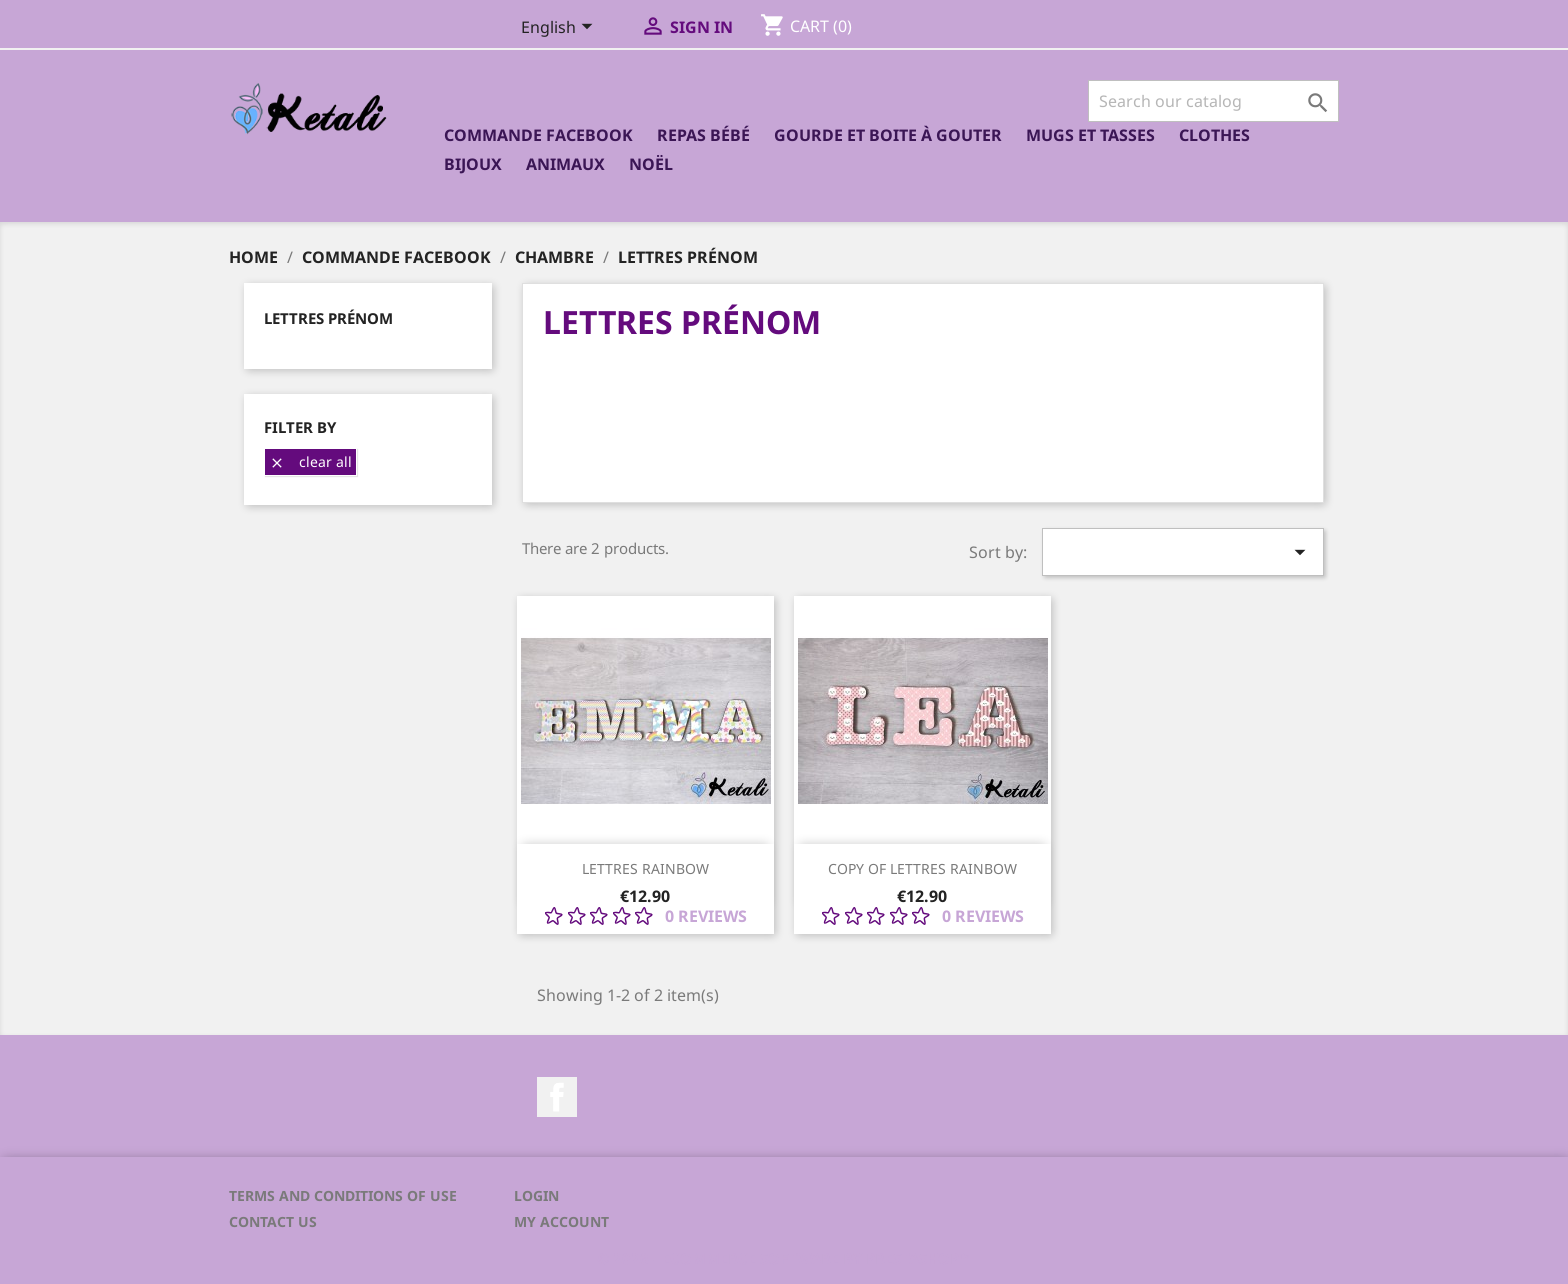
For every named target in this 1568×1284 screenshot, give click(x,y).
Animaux (565, 164)
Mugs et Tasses (1090, 135)
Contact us (273, 1221)
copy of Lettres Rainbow (922, 868)
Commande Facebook (538, 135)
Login (536, 1195)
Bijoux (473, 164)
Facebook (557, 1097)
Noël (651, 164)
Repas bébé (703, 135)
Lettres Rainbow (645, 868)
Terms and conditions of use (343, 1195)
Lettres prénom (328, 318)
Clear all (310, 461)
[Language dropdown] (560, 29)
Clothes (1214, 135)
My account (561, 1221)
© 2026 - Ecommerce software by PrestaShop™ (784, 1258)
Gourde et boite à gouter (888, 135)
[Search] (1213, 101)
